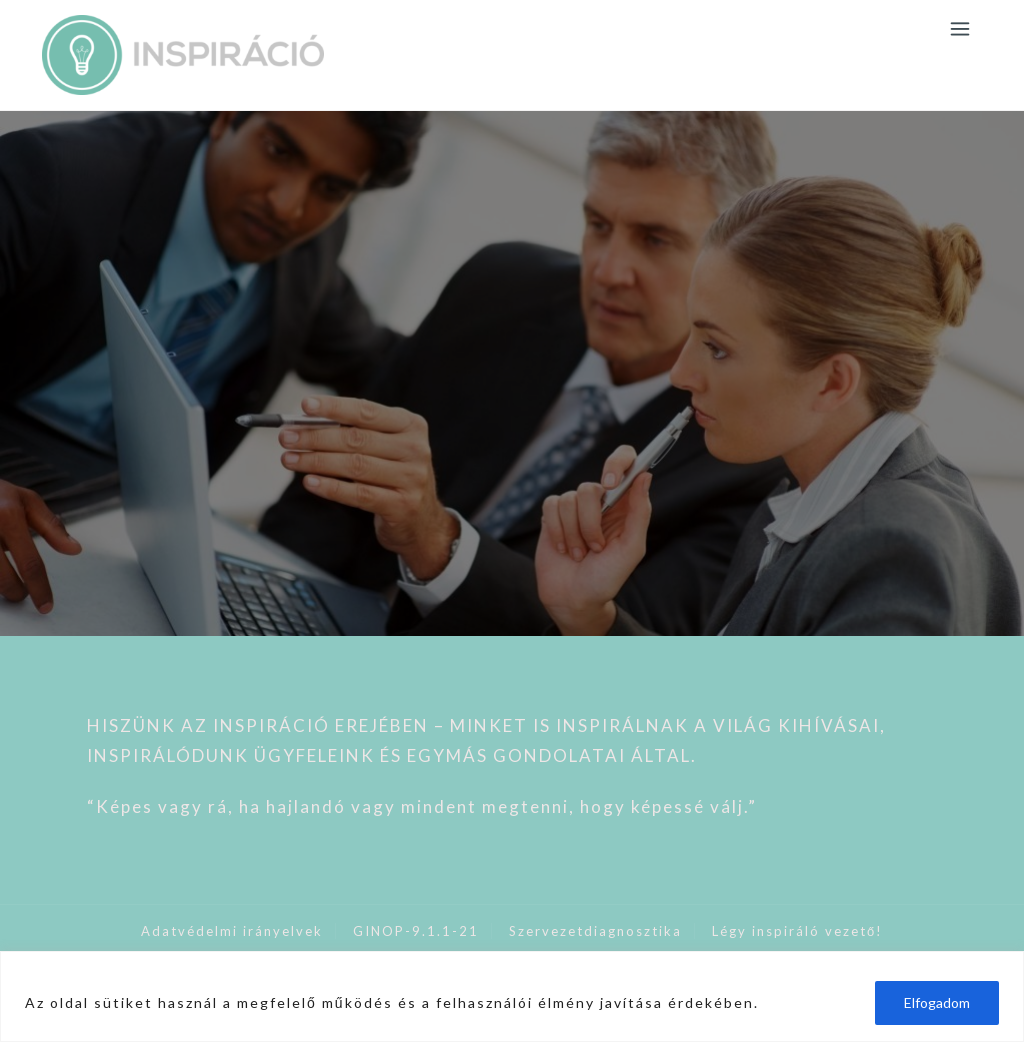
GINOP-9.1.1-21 (416, 931)
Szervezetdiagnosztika (595, 931)
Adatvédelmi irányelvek (232, 931)
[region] (512, 996)
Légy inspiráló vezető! (797, 931)
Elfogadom (937, 1002)
